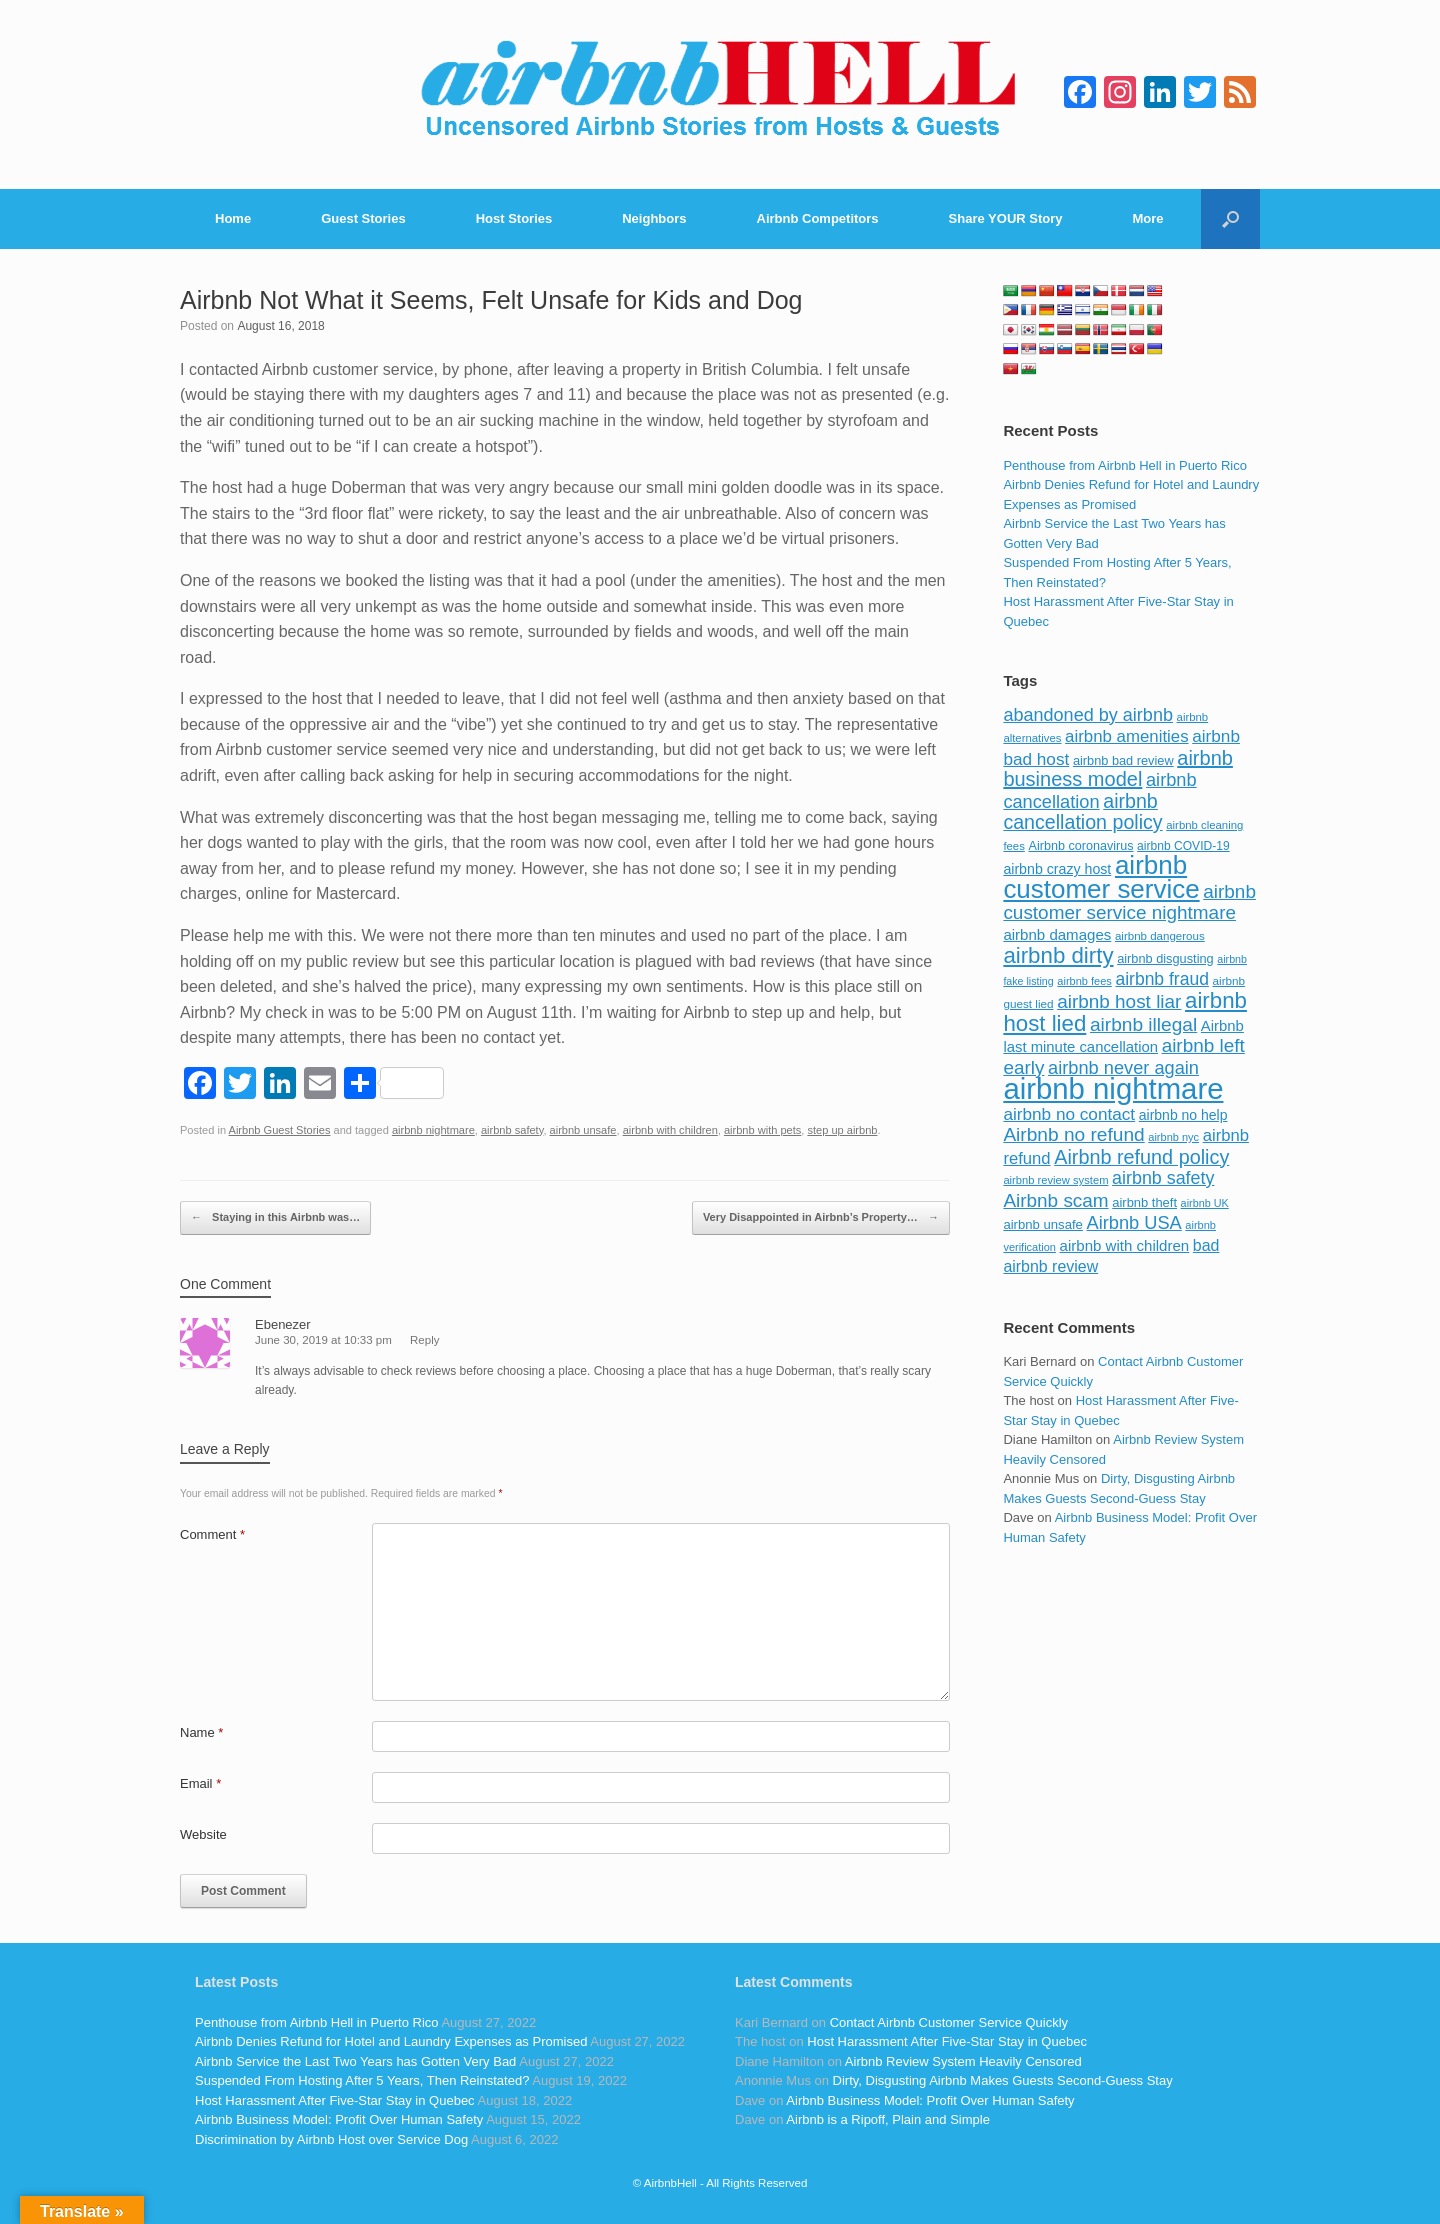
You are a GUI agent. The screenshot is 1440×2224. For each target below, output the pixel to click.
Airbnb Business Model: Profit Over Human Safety (339, 2119)
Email (200, 1783)
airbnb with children (670, 1130)
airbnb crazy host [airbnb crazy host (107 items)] (1057, 869)
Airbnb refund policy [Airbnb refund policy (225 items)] (1141, 1157)
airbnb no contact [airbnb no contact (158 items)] (1069, 1114)
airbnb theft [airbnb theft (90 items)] (1144, 1202)
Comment (212, 1534)
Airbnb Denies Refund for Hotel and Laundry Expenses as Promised (391, 2041)
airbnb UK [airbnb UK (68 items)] (1205, 1203)
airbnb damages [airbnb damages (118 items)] (1057, 934)
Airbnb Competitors (818, 218)
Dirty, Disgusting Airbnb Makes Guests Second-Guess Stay (1003, 2080)
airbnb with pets (762, 1130)
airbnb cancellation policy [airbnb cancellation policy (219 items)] (1082, 812)
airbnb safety (512, 1130)
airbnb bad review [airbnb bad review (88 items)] (1123, 760)
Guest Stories (363, 218)
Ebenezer (283, 1324)
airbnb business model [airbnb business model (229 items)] (1118, 769)
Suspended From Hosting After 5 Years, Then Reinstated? (362, 2080)
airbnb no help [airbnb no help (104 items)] (1183, 1115)
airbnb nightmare (433, 1130)
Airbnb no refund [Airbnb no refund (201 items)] (1073, 1134)
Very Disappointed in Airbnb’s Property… (821, 1218)
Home (233, 218)
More (1148, 218)
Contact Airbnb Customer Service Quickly (949, 2022)
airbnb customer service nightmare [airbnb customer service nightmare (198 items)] (1129, 902)
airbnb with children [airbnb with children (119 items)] (1125, 1245)
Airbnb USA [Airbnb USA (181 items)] (1134, 1222)
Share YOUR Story (1006, 218)
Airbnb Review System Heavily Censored (963, 2061)
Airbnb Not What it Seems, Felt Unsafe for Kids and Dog (491, 300)
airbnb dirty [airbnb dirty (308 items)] (1058, 955)
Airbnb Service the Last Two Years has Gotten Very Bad (355, 2061)
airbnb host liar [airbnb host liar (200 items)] (1119, 1001)
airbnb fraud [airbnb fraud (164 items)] (1161, 979)
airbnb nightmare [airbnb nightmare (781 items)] (1113, 1088)
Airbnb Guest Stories (280, 1130)
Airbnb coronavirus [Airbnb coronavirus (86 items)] (1080, 846)
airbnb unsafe (583, 1130)
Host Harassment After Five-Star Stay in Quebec (335, 2100)
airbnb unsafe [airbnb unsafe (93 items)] (1043, 1224)
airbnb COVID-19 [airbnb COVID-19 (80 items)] (1183, 846)
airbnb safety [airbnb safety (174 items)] (1163, 1178)
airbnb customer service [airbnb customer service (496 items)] (1101, 877)
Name (201, 1732)
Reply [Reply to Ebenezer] (424, 1340)
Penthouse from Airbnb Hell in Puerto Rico (1125, 465)
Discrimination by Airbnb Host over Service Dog (331, 2139)
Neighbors (654, 218)
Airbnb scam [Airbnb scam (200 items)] (1055, 1200)
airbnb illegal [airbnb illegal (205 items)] (1143, 1024)
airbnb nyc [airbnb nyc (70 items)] (1173, 1137)
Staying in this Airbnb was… (275, 1218)
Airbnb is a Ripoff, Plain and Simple (888, 2119)
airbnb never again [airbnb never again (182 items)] (1123, 1067)
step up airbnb (842, 1130)
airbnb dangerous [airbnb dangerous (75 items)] (1160, 936)
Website (203, 1834)
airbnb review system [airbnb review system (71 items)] (1055, 1180)
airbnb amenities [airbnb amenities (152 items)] (1126, 736)
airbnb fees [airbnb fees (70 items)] (1084, 981)
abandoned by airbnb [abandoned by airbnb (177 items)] (1088, 715)
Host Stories (514, 218)
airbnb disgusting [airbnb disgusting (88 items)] (1165, 958)
